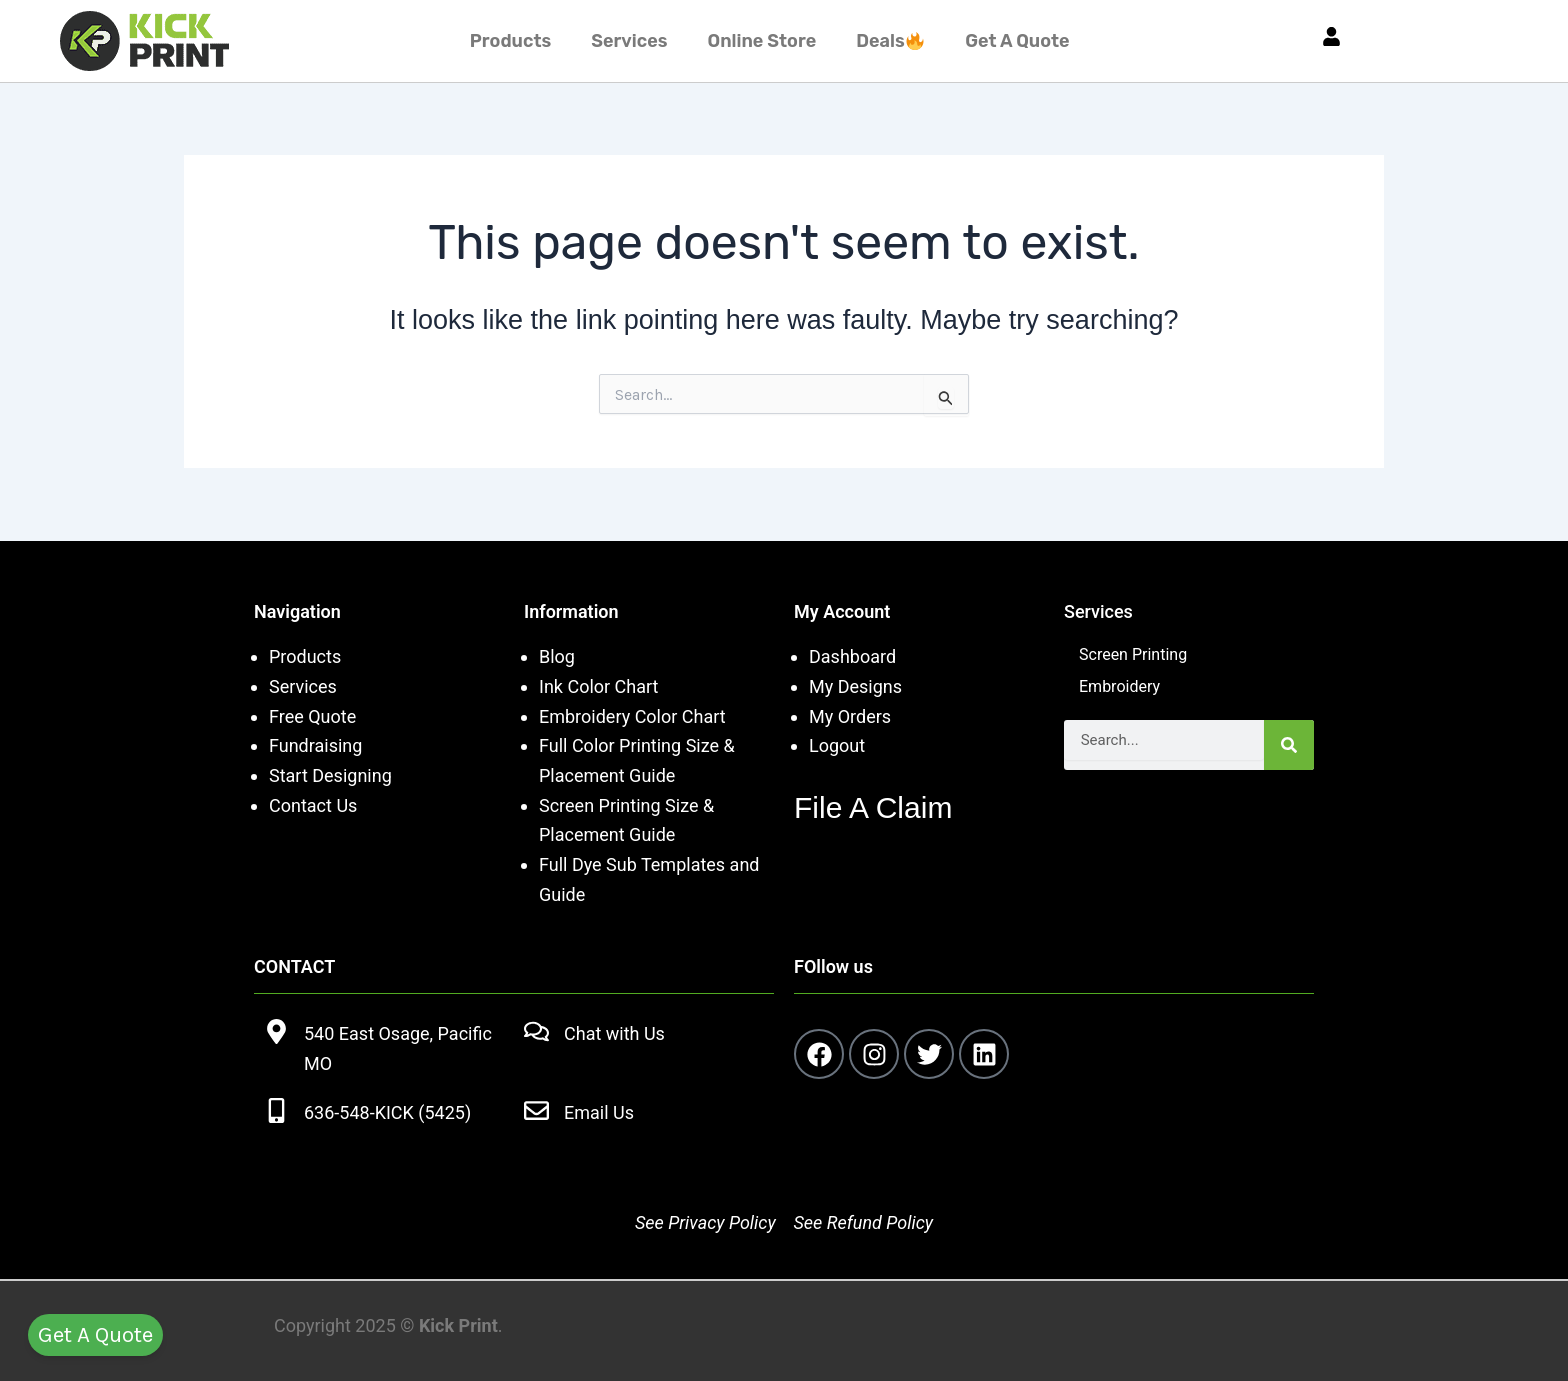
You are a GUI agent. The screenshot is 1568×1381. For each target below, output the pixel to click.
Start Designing (330, 775)
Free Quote (312, 716)
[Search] (1289, 745)
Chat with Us (614, 1033)
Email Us (599, 1112)
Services (629, 41)
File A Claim (873, 807)
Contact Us (313, 805)
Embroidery (1119, 686)
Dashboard (852, 656)
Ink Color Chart (598, 686)
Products (510, 41)
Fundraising (315, 745)
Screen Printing (1133, 654)
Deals (890, 41)
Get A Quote (1017, 41)
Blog (557, 656)
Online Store (761, 41)
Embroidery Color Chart (634, 716)
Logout (837, 745)
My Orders (850, 716)
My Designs (855, 686)
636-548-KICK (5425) (387, 1112)
